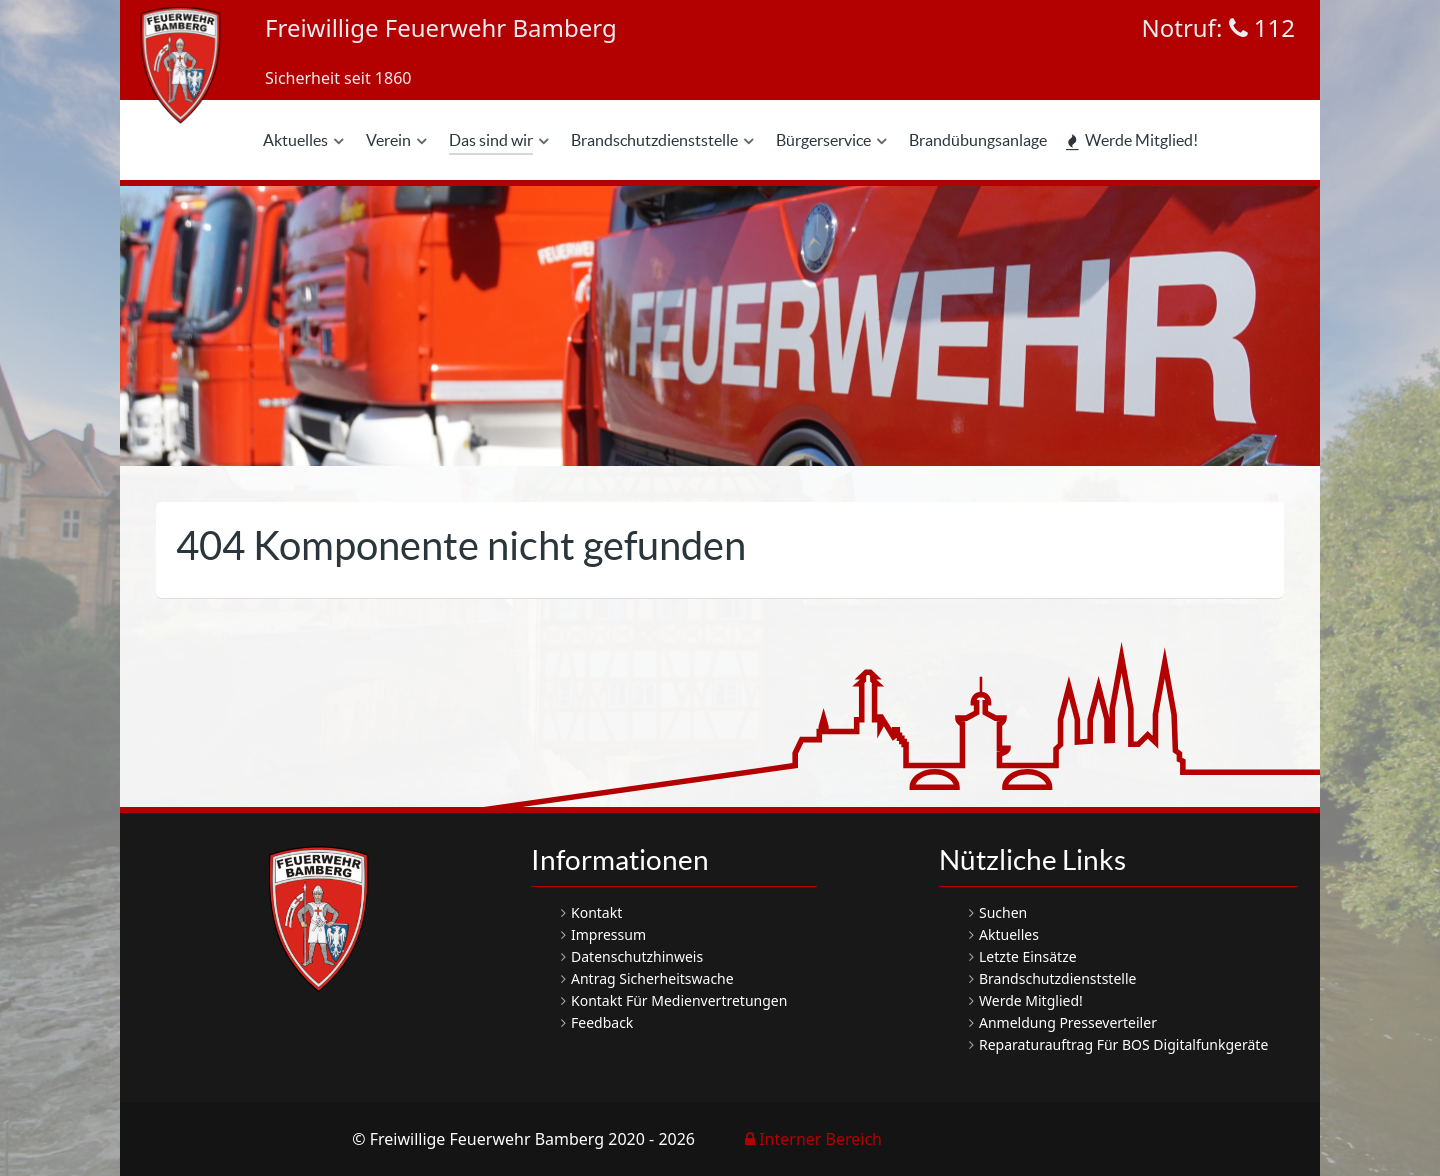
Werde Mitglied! (1031, 1000)
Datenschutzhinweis (637, 956)
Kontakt (596, 912)
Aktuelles (1009, 934)
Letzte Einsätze (1028, 956)
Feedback (602, 1022)
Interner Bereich (813, 1139)
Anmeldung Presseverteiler (1068, 1022)
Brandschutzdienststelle (1057, 978)
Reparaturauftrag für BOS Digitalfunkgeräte (1123, 1044)
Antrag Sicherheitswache (652, 978)
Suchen (1003, 912)
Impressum (608, 934)
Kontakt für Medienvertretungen (679, 1000)
